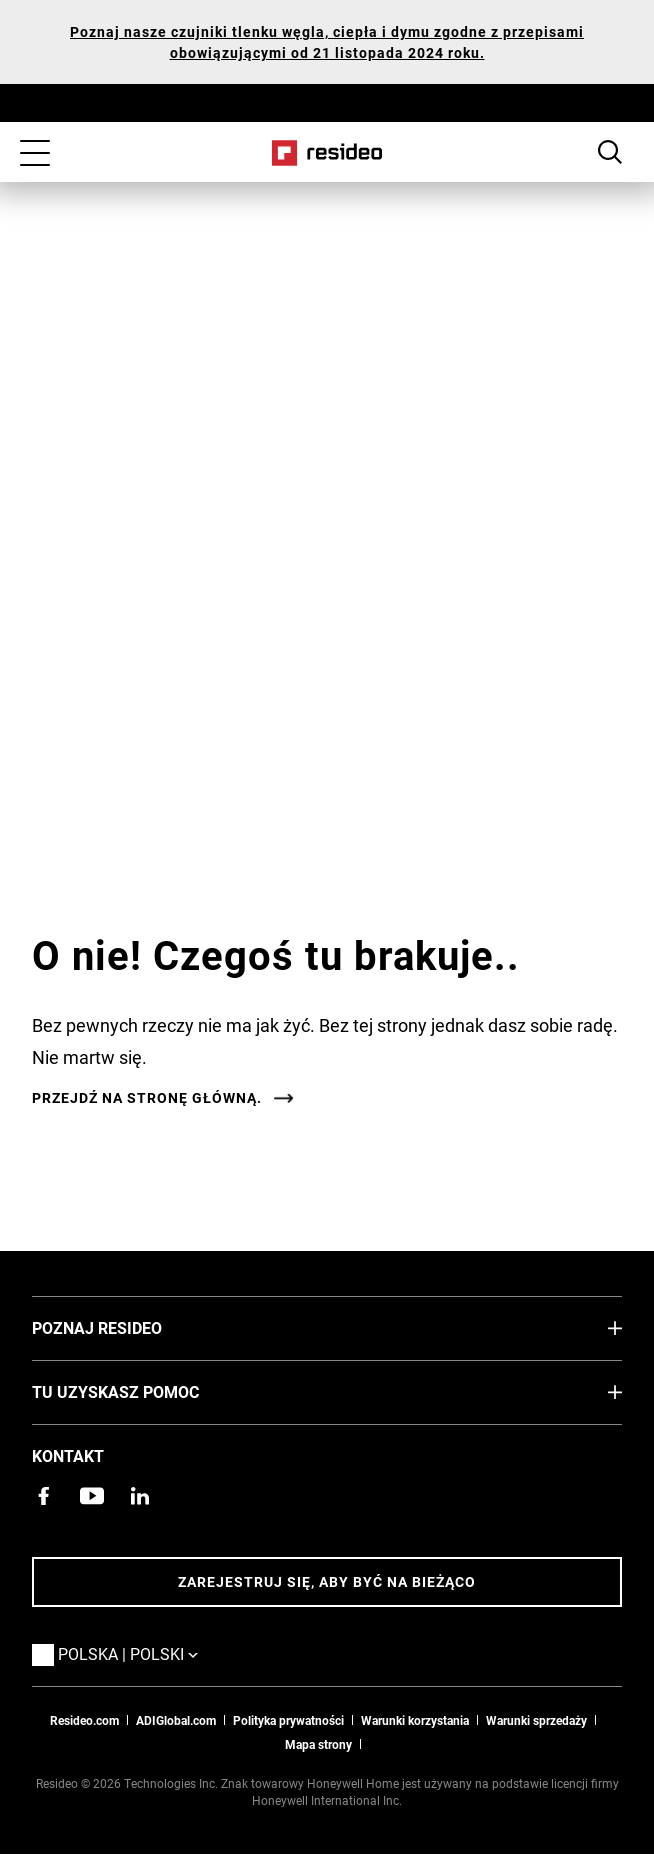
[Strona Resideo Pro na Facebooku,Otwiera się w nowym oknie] (44, 1496)
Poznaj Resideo (127, 1327)
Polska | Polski (158, 1653)
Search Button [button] (610, 152)
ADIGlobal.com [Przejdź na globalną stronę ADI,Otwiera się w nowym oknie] (176, 1720)
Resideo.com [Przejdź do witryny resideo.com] (84, 1720)
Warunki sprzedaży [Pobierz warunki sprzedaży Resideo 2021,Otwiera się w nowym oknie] (536, 1720)
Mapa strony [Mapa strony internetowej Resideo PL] (318, 1744)
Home (327, 153)
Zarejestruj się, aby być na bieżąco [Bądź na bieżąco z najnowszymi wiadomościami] (327, 1581)
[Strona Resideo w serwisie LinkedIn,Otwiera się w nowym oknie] (140, 1496)
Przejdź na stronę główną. (147, 1098)
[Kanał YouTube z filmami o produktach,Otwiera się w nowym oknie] (92, 1496)
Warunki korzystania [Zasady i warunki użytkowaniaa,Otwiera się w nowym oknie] (415, 1720)
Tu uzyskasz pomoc (145, 1391)
